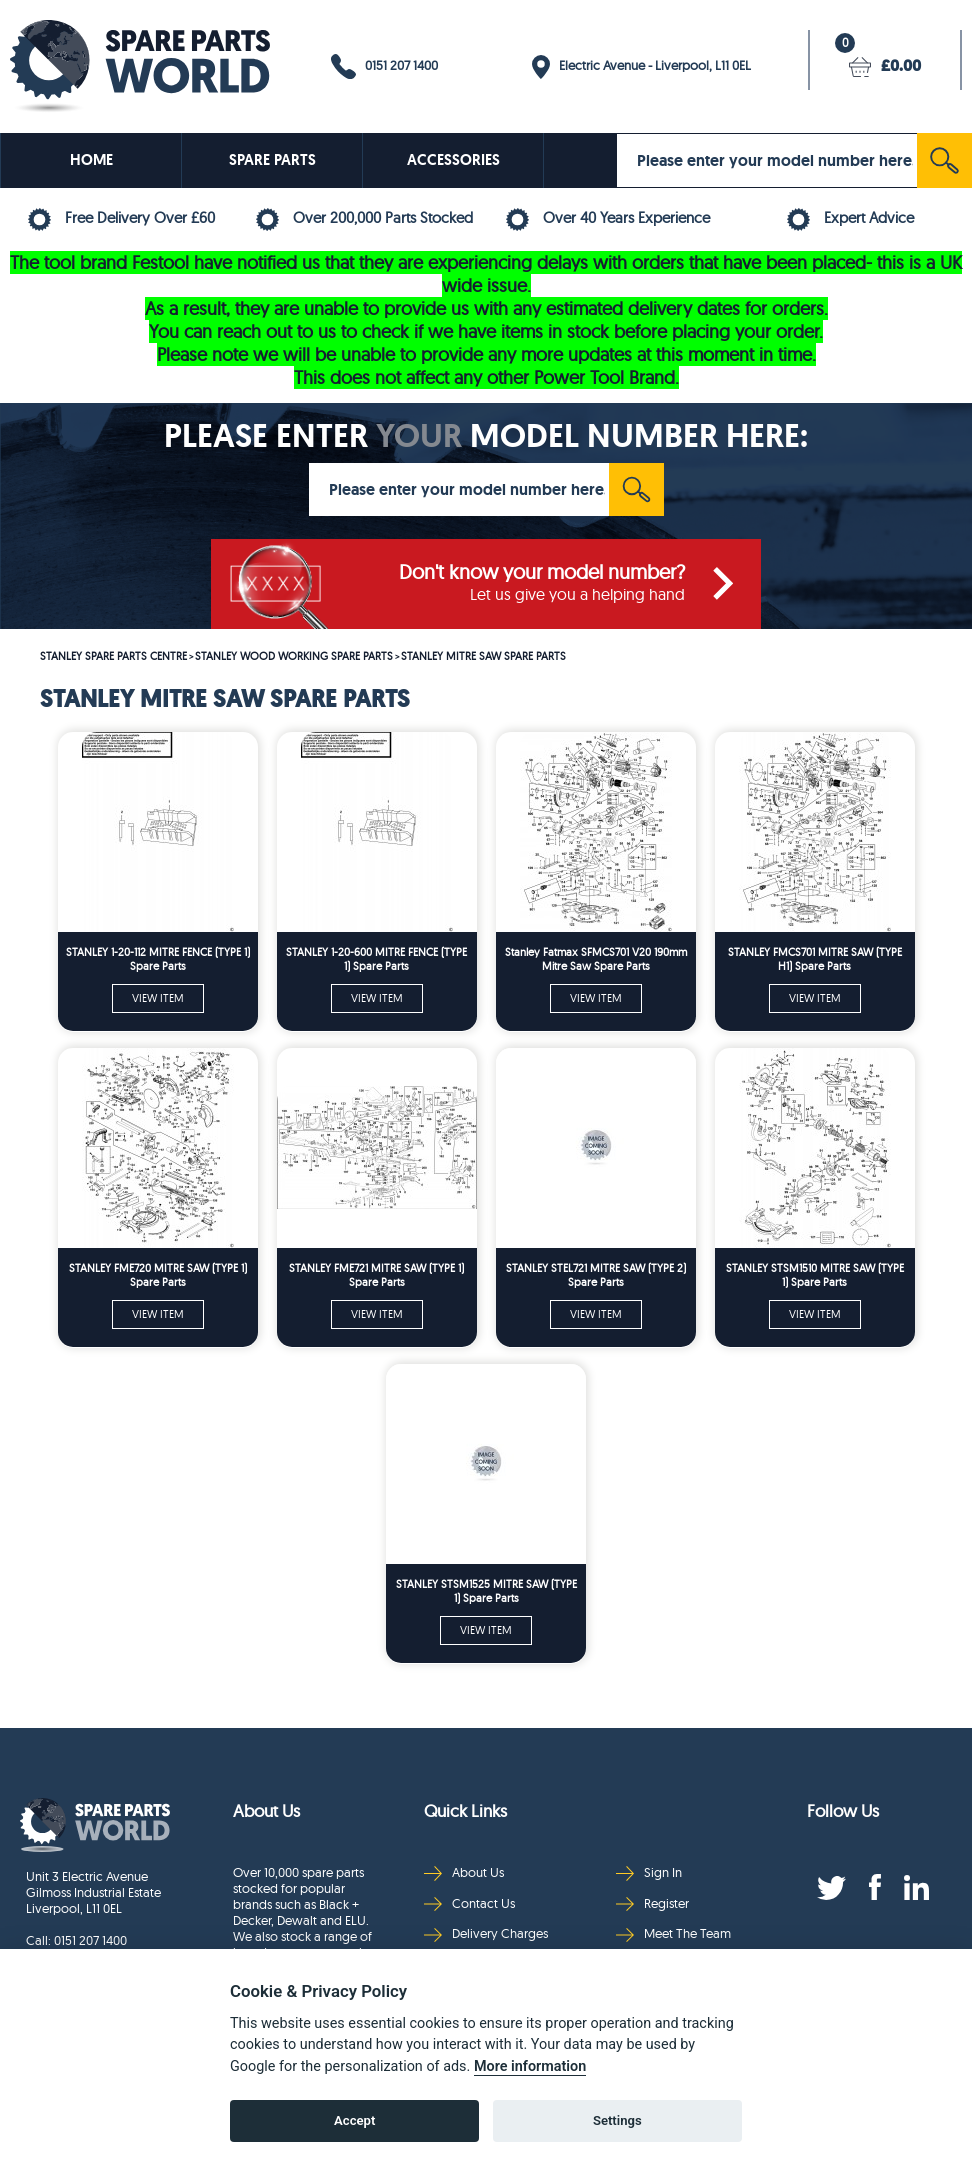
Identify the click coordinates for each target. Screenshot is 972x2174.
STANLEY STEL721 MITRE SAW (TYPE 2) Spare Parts (596, 1275)
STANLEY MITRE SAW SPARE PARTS (483, 656)
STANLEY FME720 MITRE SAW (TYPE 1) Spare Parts (158, 1275)
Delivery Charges (486, 1933)
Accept (354, 2120)
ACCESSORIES (453, 160)
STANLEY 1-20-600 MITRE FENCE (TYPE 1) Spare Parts (376, 959)
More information (530, 2066)
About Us (464, 1872)
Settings (617, 2120)
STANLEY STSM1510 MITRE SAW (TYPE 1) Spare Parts (815, 1275)
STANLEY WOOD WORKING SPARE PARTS (294, 656)
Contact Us (469, 1903)
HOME (91, 160)
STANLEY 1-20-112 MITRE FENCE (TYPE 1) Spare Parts (158, 959)
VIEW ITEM (158, 998)
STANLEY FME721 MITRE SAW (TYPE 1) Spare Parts (376, 1275)
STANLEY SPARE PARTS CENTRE (113, 656)
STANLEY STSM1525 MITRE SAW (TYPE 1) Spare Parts (486, 1591)
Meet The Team (673, 1933)
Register (652, 1903)
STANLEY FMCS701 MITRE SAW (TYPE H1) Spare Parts (815, 959)
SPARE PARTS (272, 160)
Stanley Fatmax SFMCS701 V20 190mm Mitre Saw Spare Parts (596, 959)
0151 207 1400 (384, 66)
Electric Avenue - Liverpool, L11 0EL (641, 67)
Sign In (649, 1872)
